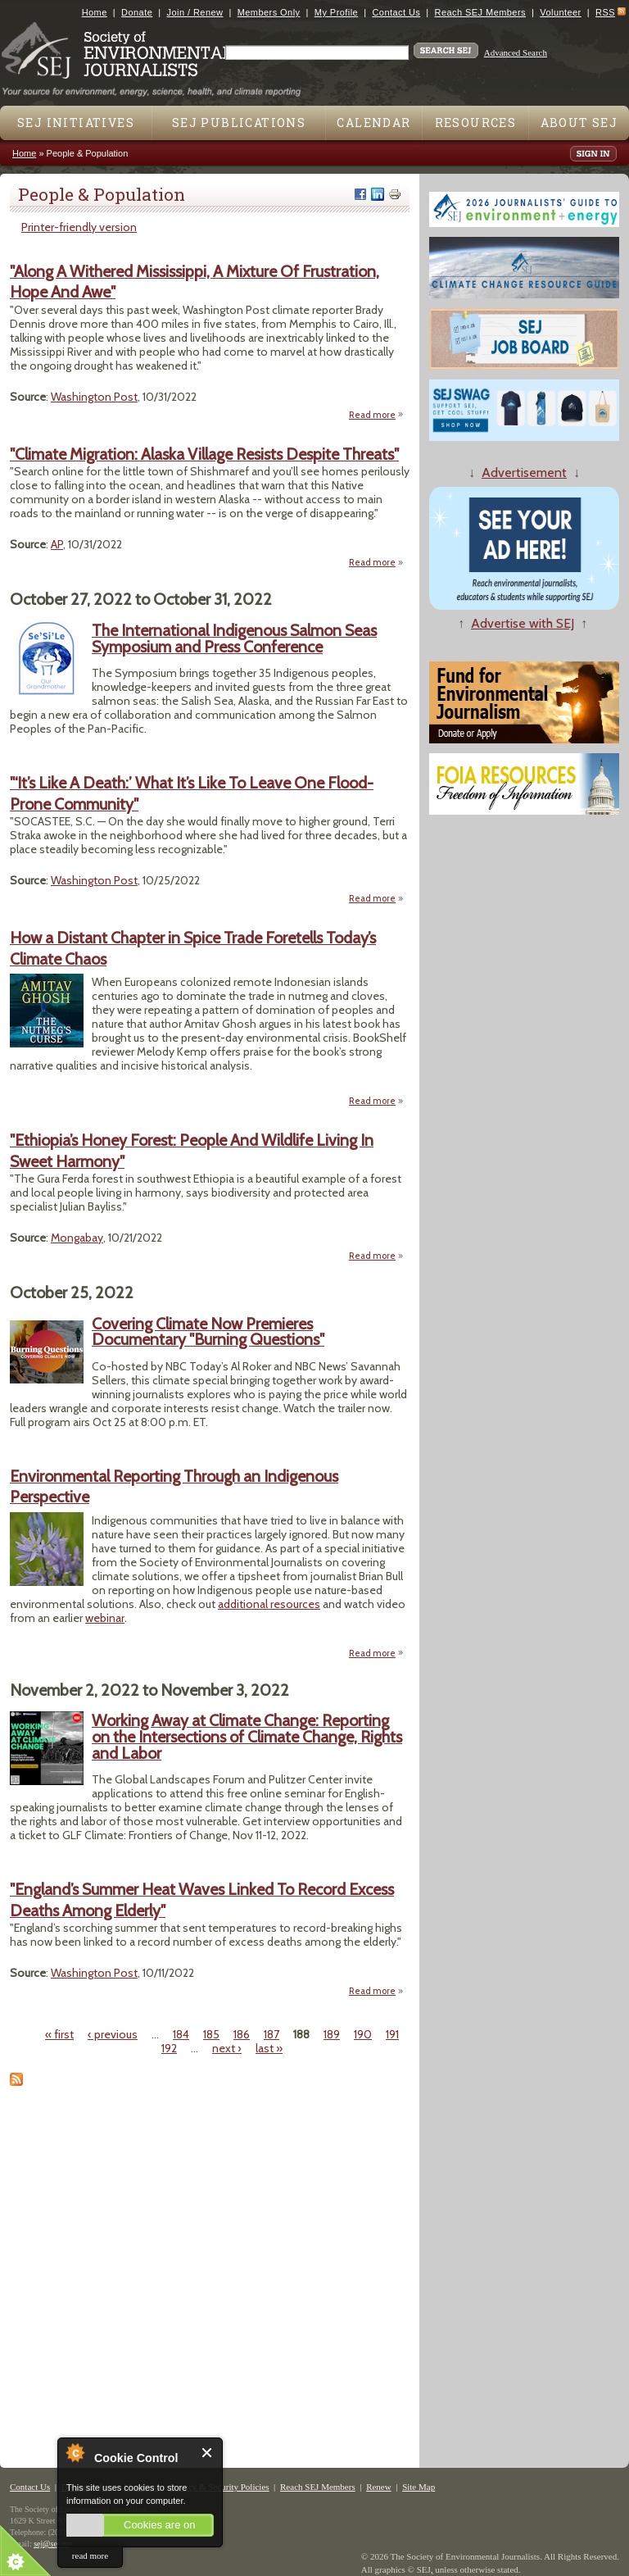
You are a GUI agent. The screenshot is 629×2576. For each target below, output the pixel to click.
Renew (378, 2487)
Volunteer (560, 12)
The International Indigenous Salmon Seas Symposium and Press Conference (234, 638)
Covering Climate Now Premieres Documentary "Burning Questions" (208, 1332)
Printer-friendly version (79, 227)
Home (94, 12)
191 (392, 2034)
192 (169, 2048)
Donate (136, 12)
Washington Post (94, 396)
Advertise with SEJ (522, 623)
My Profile (336, 12)
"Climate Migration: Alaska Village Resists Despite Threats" (204, 454)
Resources (476, 122)
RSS (605, 12)
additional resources (269, 1604)
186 (241, 2034)
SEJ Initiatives (75, 122)
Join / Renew (195, 12)
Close (207, 2452)
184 (181, 2034)
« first (59, 2034)
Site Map (418, 2487)
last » (269, 2048)
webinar (104, 1618)
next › (227, 2048)
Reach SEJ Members (480, 12)
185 (211, 2034)
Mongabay (77, 1237)
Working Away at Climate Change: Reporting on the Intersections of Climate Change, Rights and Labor (247, 1736)
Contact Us (396, 12)
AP (57, 544)
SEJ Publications (238, 122)
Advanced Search (515, 52)
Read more (376, 415)
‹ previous (113, 2034)
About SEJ (579, 122)
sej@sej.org (53, 2543)
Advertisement (524, 472)
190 (363, 2034)
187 (271, 2034)
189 (332, 2034)
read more (90, 2555)
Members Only (269, 12)
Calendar (373, 122)
